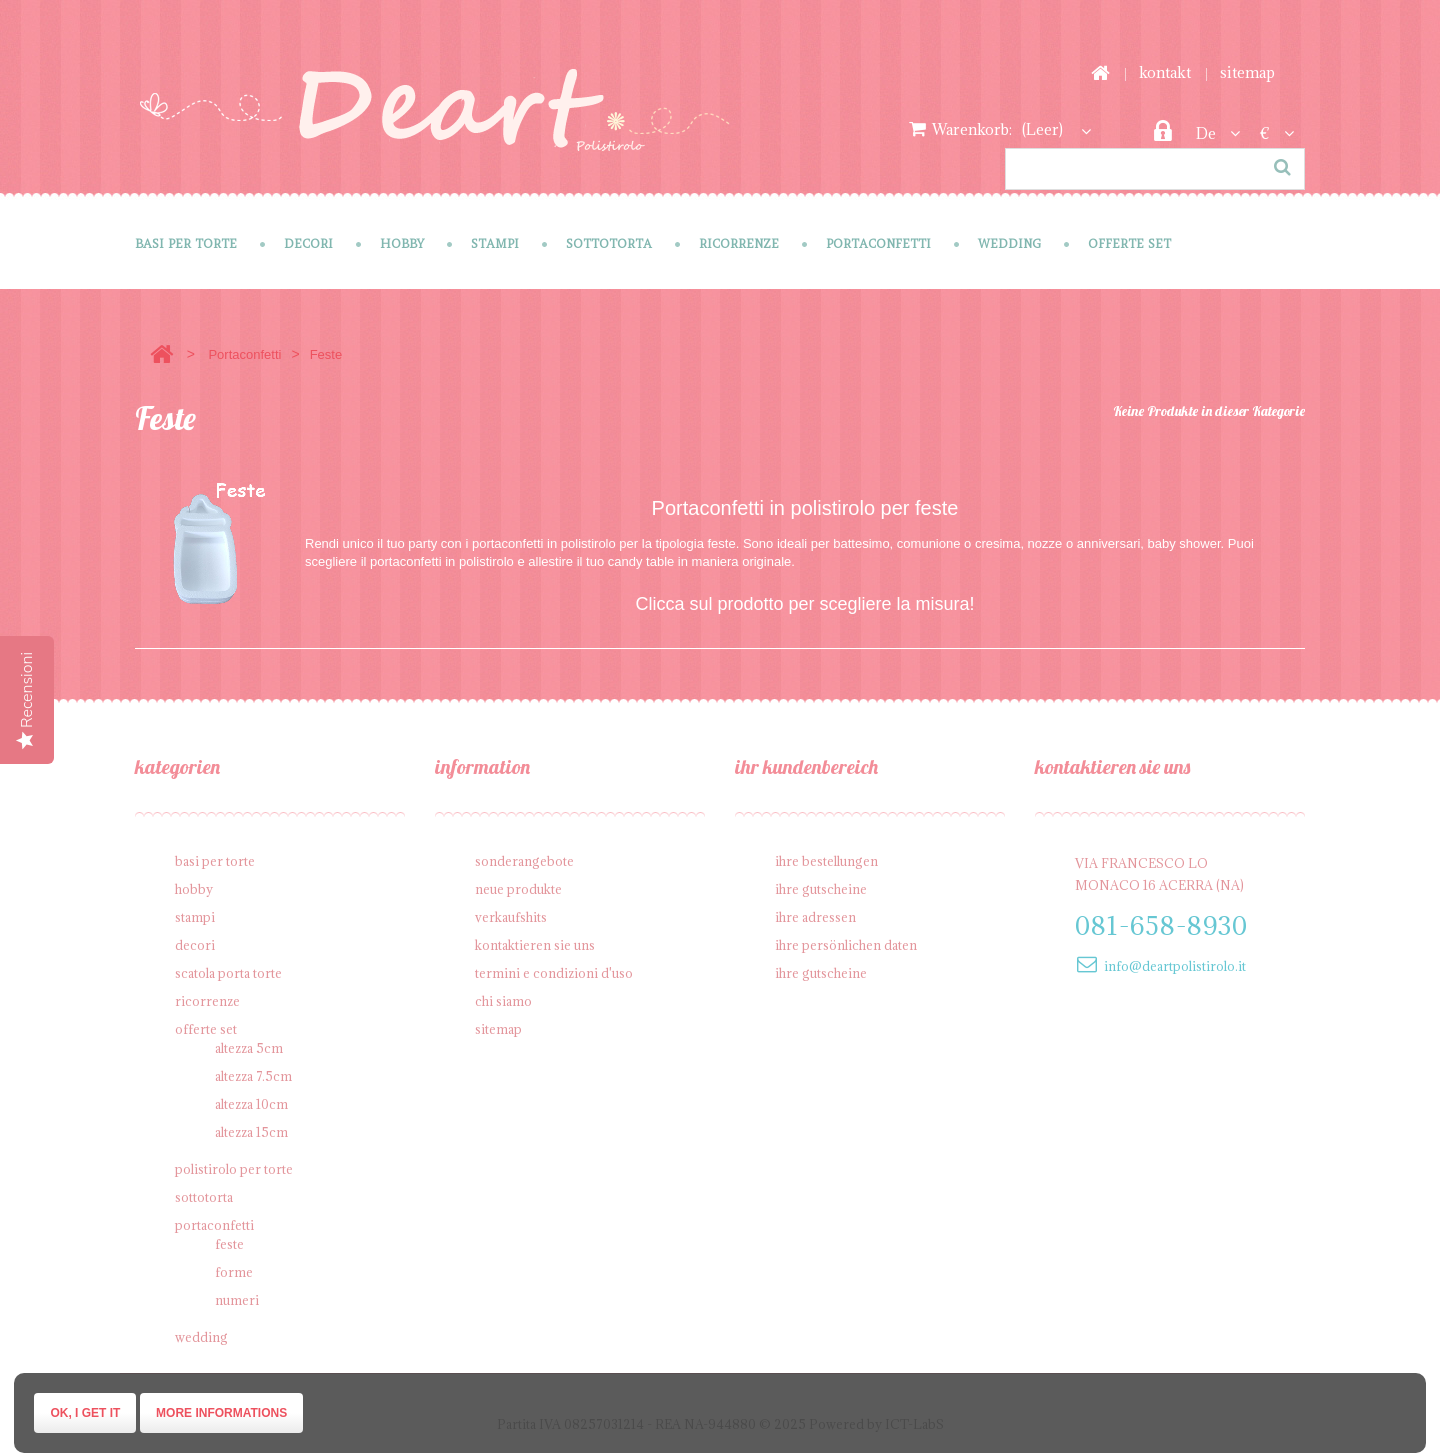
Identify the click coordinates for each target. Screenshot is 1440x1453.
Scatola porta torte (228, 973)
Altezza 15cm (251, 1132)
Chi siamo (503, 1001)
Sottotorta (609, 243)
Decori (308, 243)
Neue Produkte (518, 889)
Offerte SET (1129, 243)
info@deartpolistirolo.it (1175, 966)
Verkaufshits (511, 917)
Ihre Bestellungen (826, 861)
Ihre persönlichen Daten (846, 945)
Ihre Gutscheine (821, 889)
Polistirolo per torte (234, 1169)
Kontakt (1165, 72)
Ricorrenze (739, 243)
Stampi (495, 243)
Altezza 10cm (251, 1104)
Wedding (1009, 243)
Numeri (237, 1300)
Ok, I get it (85, 1413)
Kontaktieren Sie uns (535, 945)
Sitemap (1247, 72)
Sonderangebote (524, 861)
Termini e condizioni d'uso (554, 973)
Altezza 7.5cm (253, 1076)
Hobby (402, 243)
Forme (234, 1272)
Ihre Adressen (815, 917)
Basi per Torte (186, 243)
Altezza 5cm (249, 1048)
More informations (221, 1413)
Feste (229, 1244)
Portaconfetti (878, 243)
